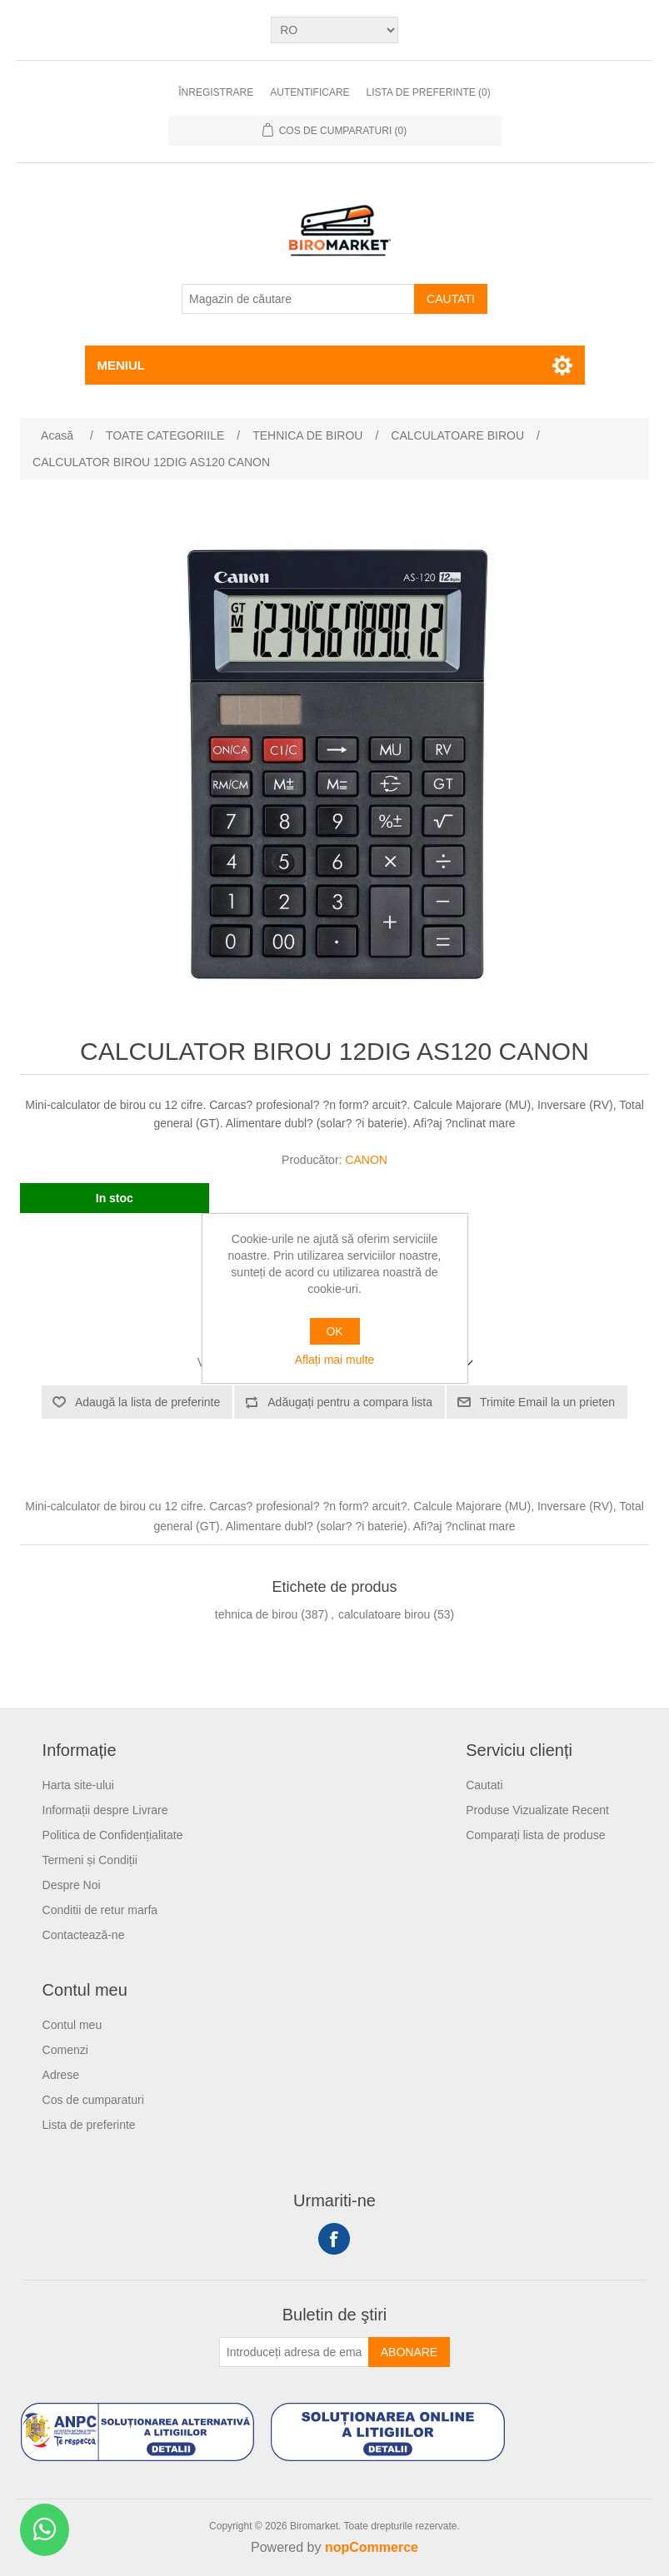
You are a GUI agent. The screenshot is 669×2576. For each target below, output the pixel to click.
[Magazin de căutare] (298, 299)
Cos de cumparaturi (93, 2099)
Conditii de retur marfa (100, 1910)
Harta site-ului (78, 1785)
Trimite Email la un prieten (547, 1402)
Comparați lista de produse (535, 1835)
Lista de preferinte (89, 2124)
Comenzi (65, 2049)
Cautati (451, 299)
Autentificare (309, 92)
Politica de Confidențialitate (112, 1835)
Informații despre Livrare (105, 1810)
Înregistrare (215, 92)
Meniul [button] (121, 365)
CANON (366, 1159)
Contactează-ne (83, 1935)
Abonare (409, 2352)
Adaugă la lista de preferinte (147, 1402)
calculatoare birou (384, 1614)
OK (334, 1331)
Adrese (60, 2074)
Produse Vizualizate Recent (537, 1810)
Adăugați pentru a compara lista (349, 1402)
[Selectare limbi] (334, 30)
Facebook (334, 2239)
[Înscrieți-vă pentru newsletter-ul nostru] (294, 2352)
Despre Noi (71, 1885)
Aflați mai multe (335, 1359)
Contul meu (72, 2024)
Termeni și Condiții (89, 1860)
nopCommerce (371, 2547)
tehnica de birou (256, 1614)
